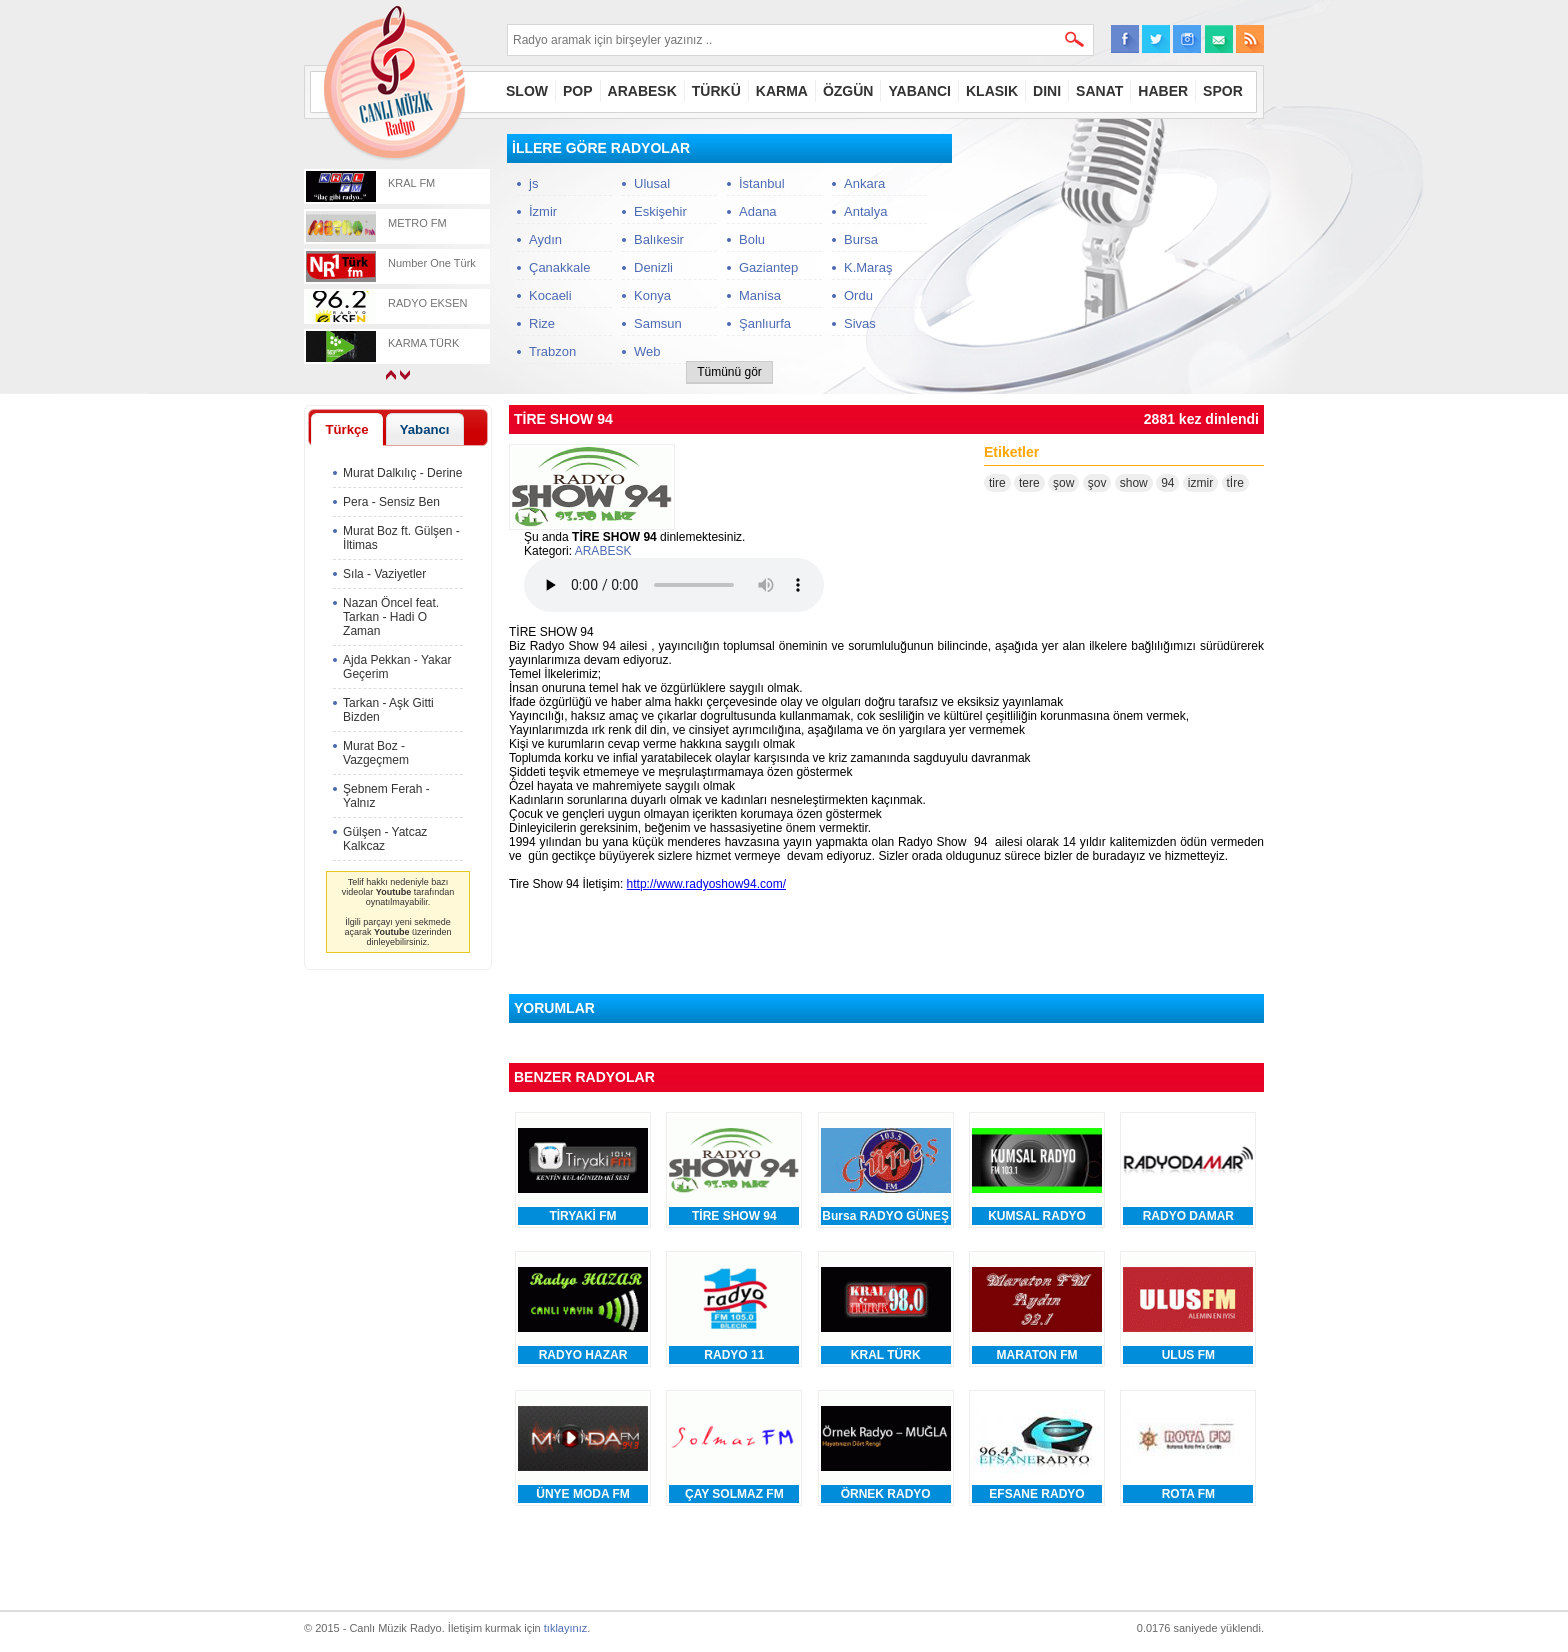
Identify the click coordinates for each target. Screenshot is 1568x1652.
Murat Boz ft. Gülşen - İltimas (401, 538)
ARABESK (642, 91)
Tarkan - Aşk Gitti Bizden (388, 710)
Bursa (861, 239)
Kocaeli (550, 295)
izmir (1200, 483)
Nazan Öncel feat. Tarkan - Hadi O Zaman (391, 617)
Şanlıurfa (765, 323)
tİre (1235, 483)
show (1134, 483)
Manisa (760, 295)
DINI (1047, 91)
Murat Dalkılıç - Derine (402, 473)
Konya (652, 295)
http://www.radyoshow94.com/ (706, 884)
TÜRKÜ (716, 91)
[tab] (347, 429)
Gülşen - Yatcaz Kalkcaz (385, 839)
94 (1167, 483)
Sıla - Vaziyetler (384, 574)
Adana (758, 211)
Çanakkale (559, 267)
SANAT (1099, 91)
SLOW (527, 91)
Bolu (752, 239)
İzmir (543, 211)
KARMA (782, 91)
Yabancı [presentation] (425, 429)
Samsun (658, 323)
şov (1097, 483)
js (533, 183)
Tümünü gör (729, 372)
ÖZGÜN (848, 91)
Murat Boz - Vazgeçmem (376, 753)
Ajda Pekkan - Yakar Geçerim (397, 667)
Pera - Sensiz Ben (391, 502)
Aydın (545, 239)
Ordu (858, 295)
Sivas (860, 323)
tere (1029, 483)
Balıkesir (659, 239)
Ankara (864, 183)
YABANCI (919, 91)
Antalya (865, 211)
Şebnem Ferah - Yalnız (386, 796)
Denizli (653, 267)
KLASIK (992, 91)
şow (1063, 483)
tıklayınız (565, 1628)
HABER (1163, 91)
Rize (542, 323)
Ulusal (652, 183)
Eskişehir (660, 211)
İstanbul (762, 183)
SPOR (1223, 91)
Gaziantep (768, 267)
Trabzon (552, 351)
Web (647, 351)
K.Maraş (868, 267)
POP (578, 91)
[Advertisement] (1114, 259)
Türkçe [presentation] (346, 429)
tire (997, 483)
